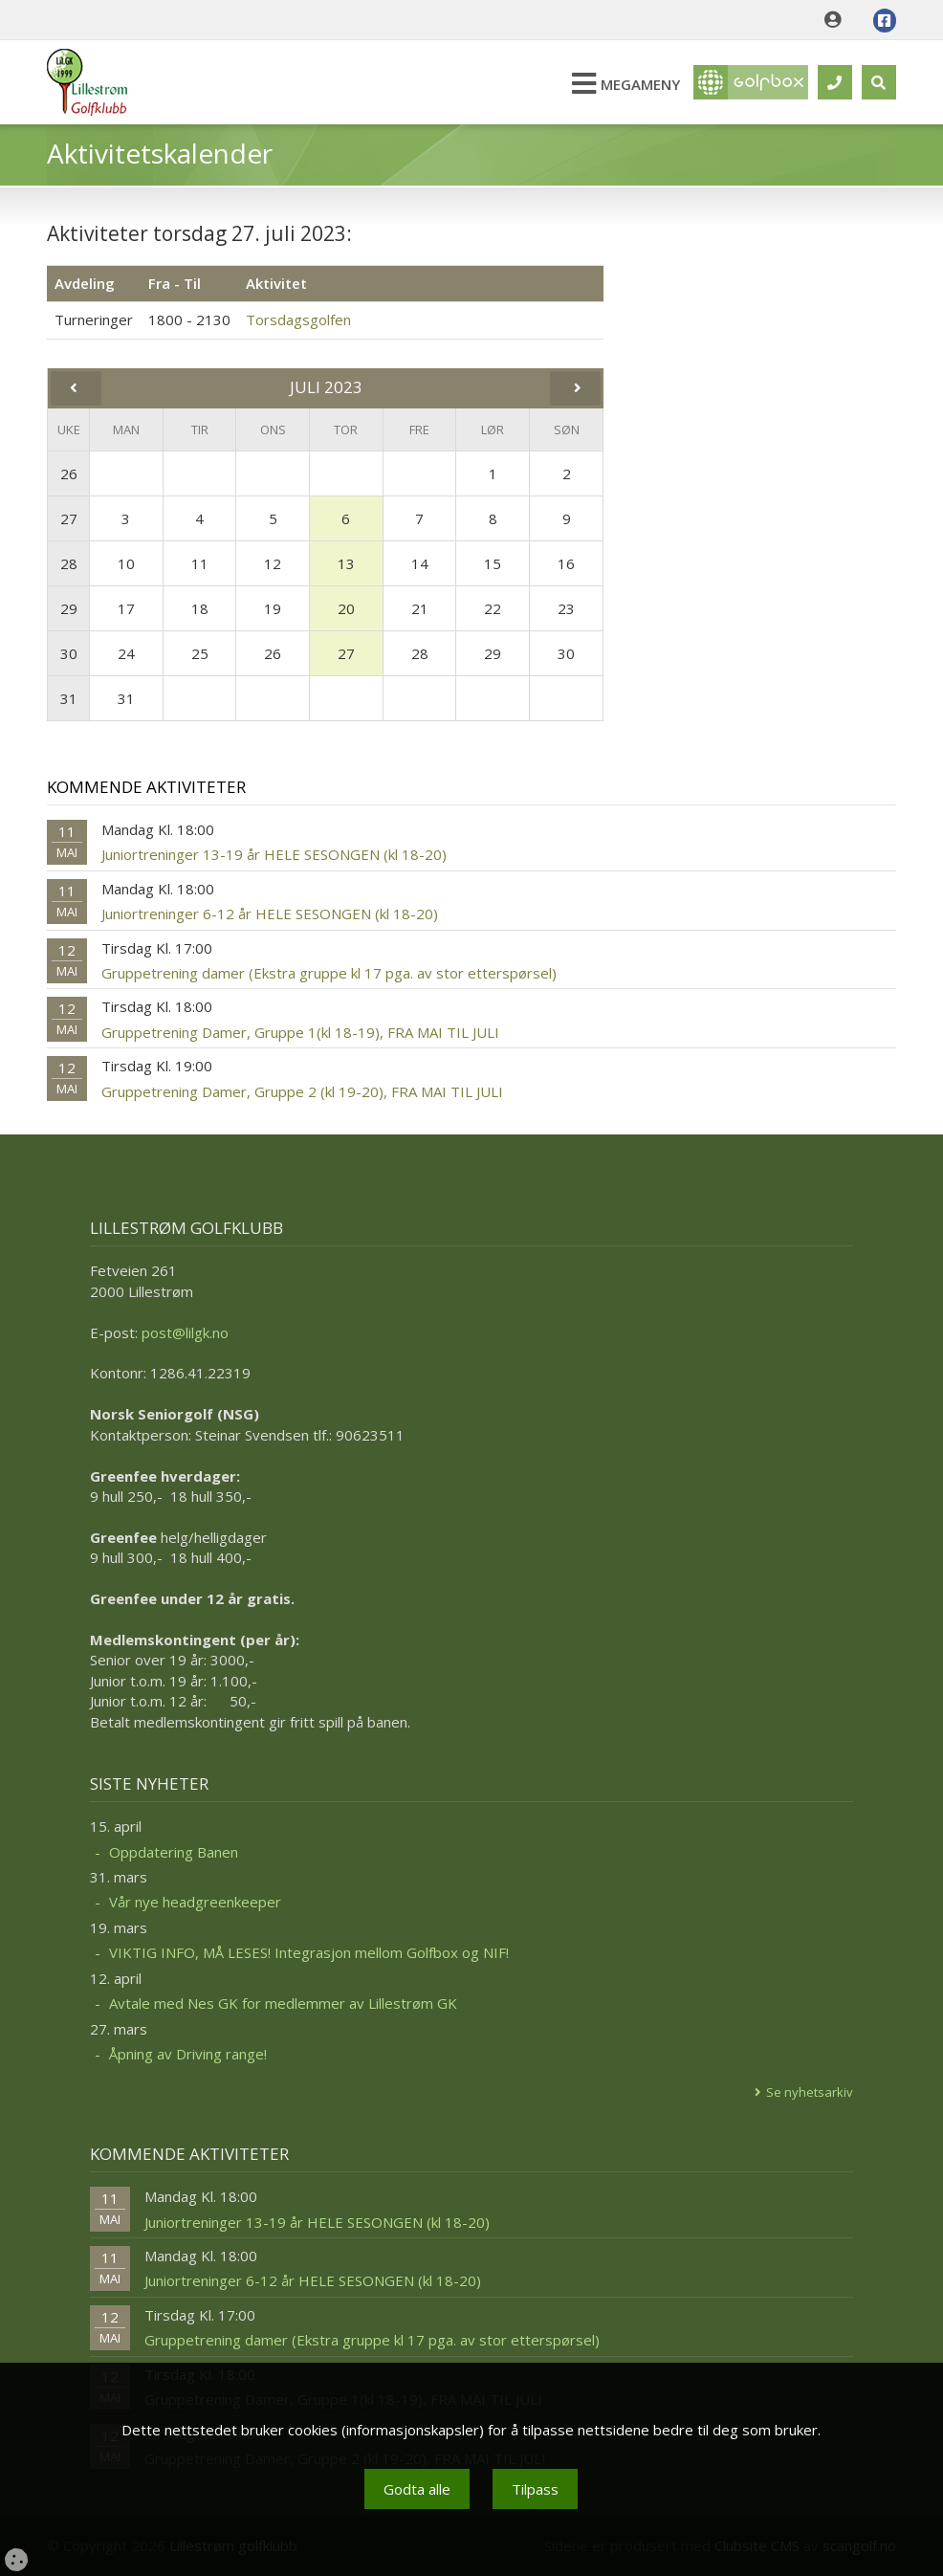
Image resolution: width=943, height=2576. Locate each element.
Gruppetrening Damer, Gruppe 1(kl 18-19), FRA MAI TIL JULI (300, 1032)
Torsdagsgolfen (298, 319)
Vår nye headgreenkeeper (195, 1901)
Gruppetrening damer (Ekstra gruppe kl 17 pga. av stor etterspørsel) (329, 972)
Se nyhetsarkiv (809, 2092)
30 (68, 653)
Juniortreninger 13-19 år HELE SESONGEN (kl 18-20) (274, 854)
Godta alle (417, 2489)
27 (68, 518)
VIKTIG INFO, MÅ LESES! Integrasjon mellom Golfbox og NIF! (309, 1952)
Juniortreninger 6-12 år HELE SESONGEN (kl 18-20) (269, 913)
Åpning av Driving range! (188, 2053)
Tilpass (535, 2489)
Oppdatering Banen (173, 1851)
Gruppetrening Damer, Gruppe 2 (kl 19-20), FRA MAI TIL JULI (302, 1091)
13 (346, 563)
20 (346, 608)
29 (68, 608)
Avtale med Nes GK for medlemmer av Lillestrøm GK (283, 2003)
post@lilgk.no (185, 1332)
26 (68, 473)
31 (68, 698)
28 (68, 563)
